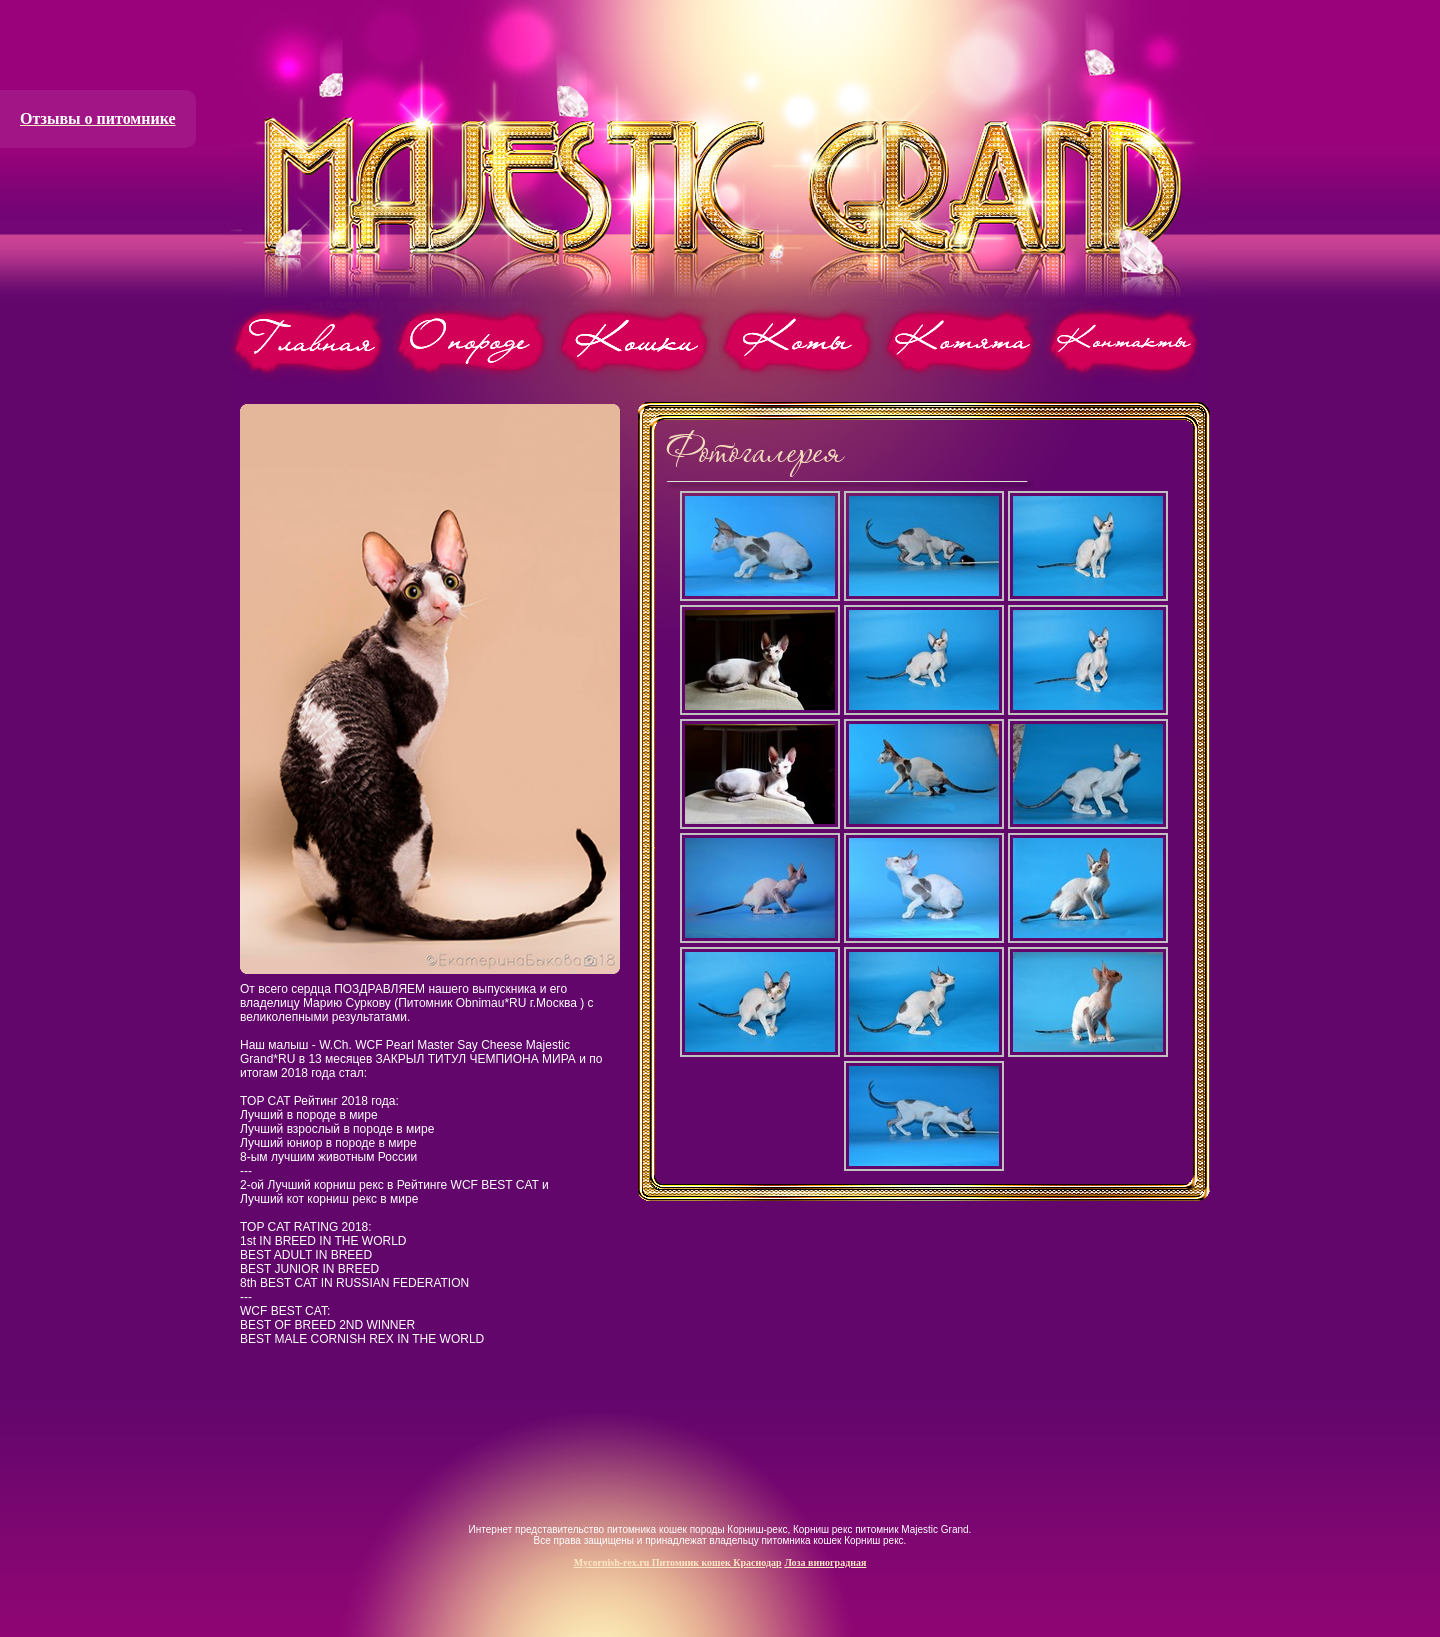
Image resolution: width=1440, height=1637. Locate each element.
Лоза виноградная (825, 1562)
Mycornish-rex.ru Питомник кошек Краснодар (678, 1562)
